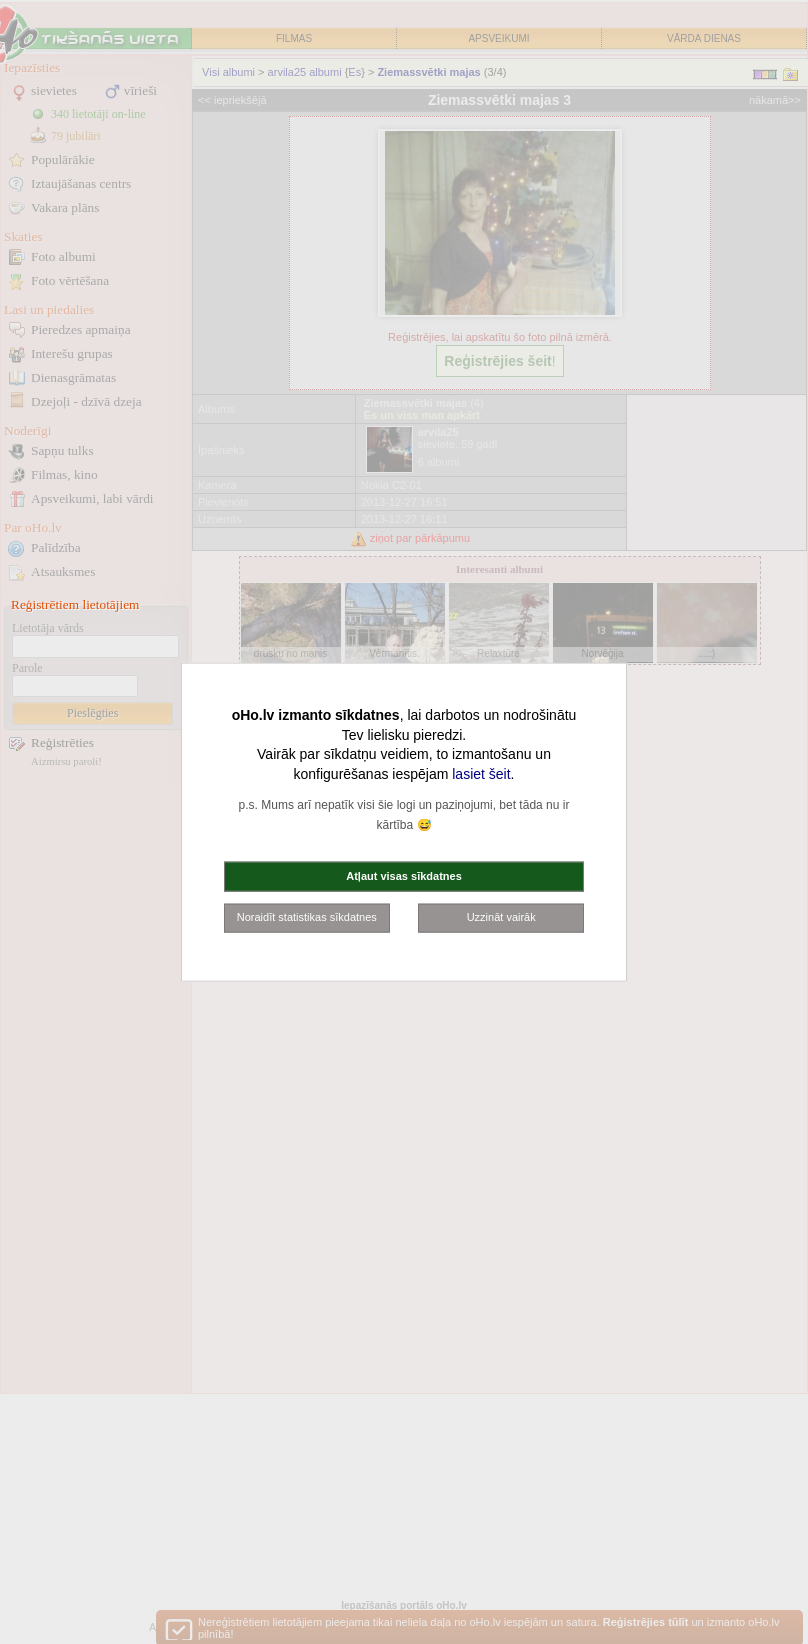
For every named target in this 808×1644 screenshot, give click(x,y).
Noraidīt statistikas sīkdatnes (307, 917)
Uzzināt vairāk (501, 917)
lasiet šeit (481, 773)
